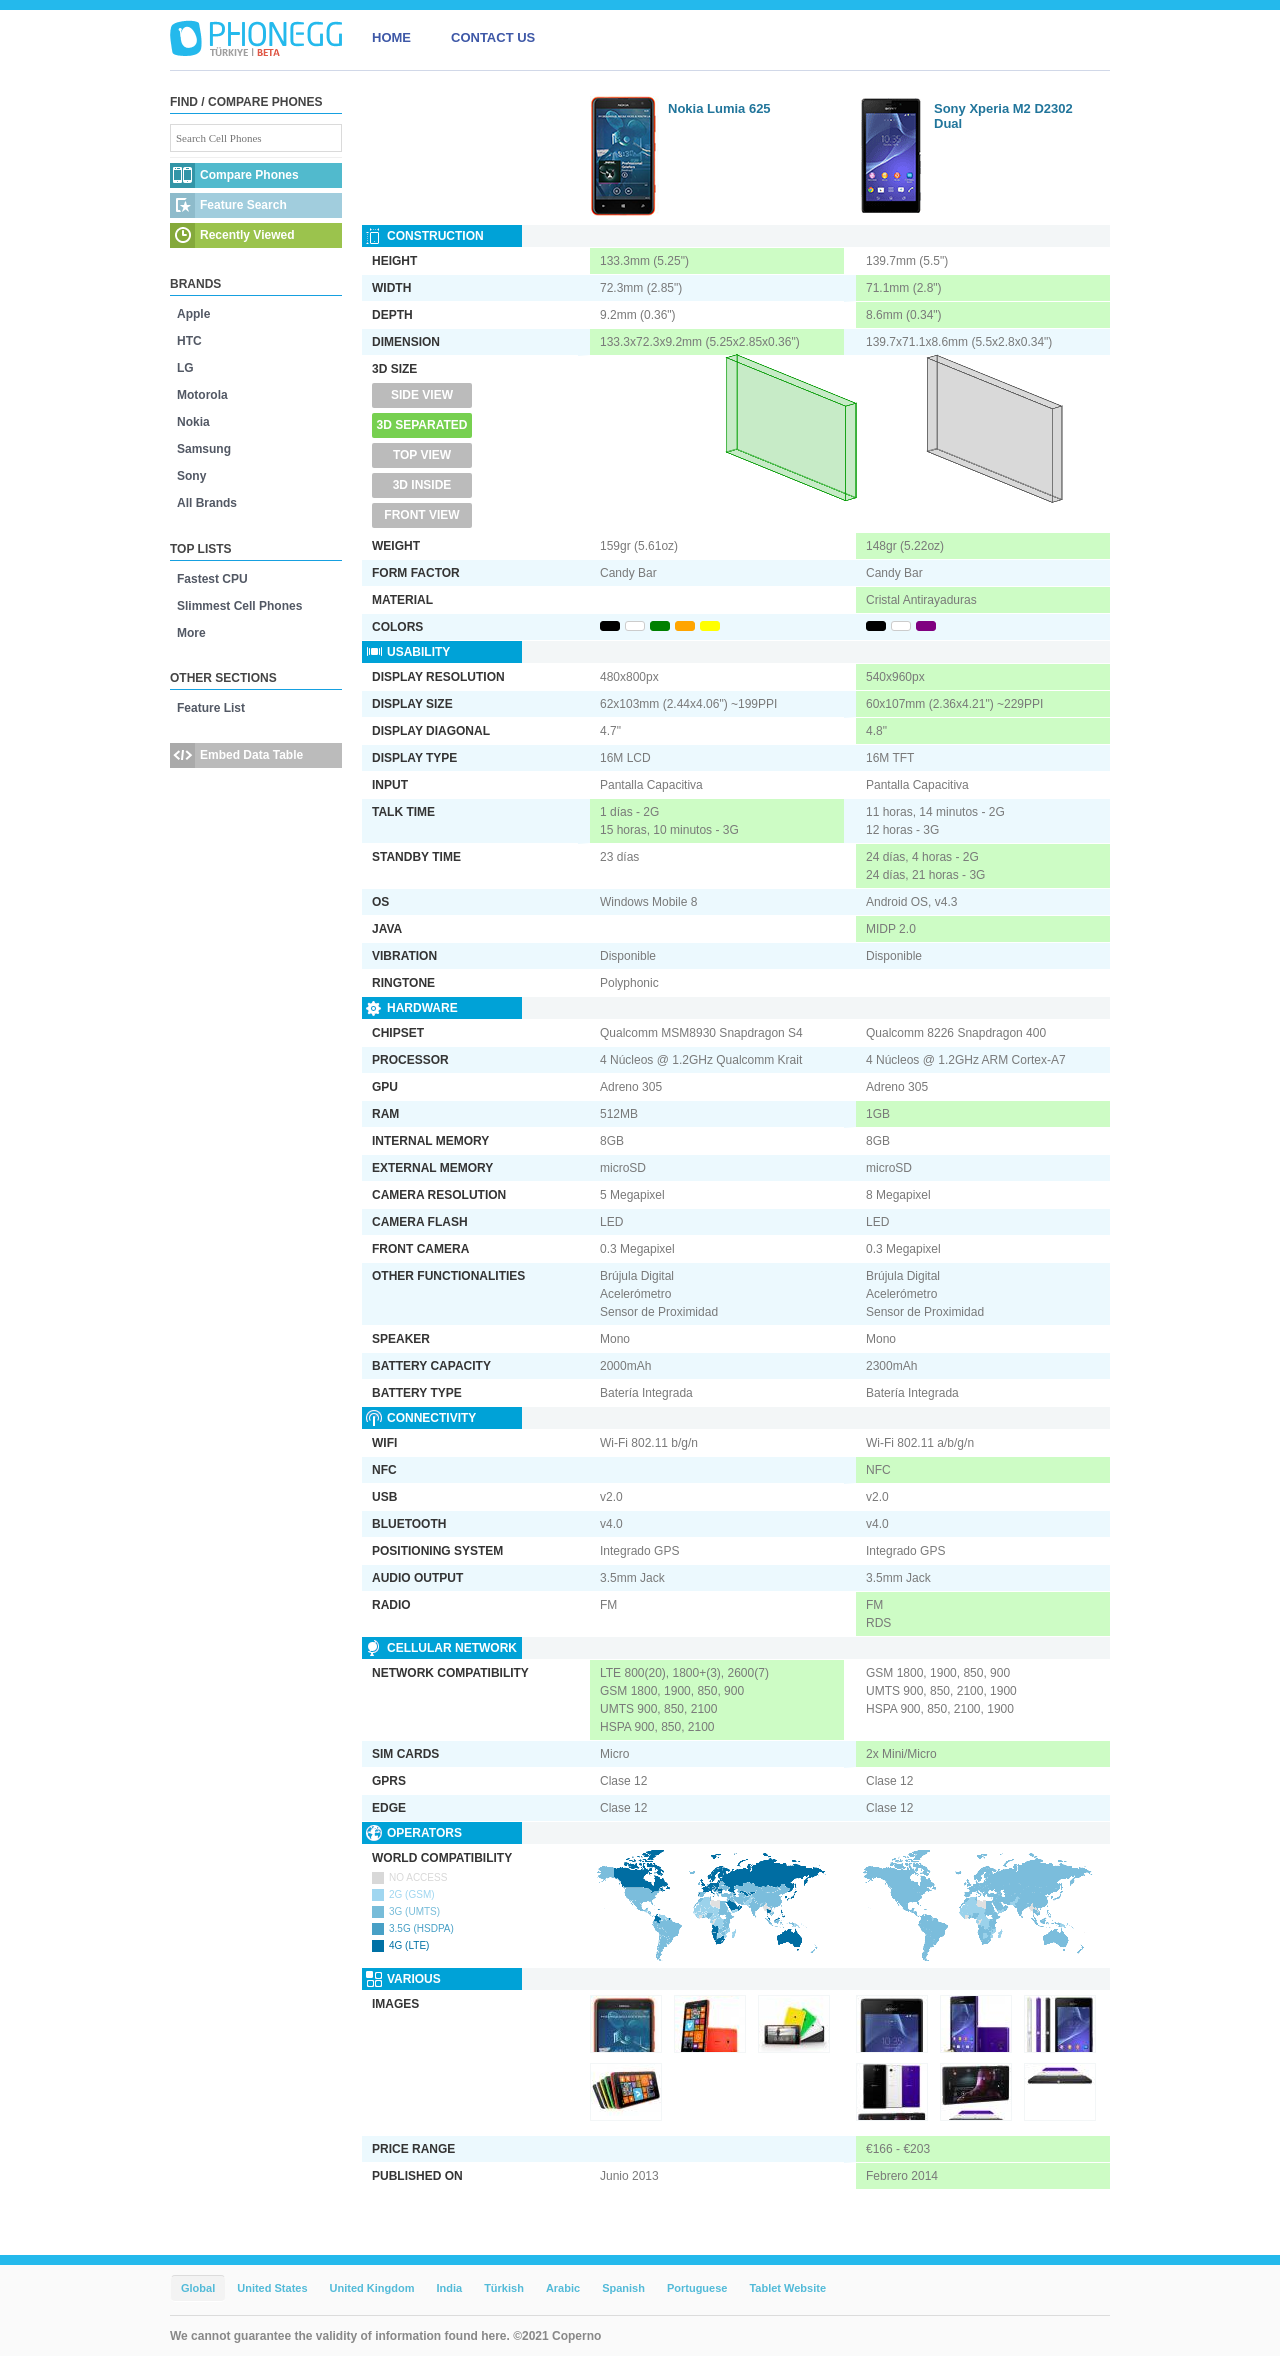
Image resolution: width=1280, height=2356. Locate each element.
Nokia (193, 422)
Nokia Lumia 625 (719, 108)
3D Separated (422, 425)
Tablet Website (787, 2288)
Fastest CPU (212, 579)
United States (272, 2288)
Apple (193, 314)
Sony (191, 476)
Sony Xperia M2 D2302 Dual (1003, 116)
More (191, 633)
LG (185, 368)
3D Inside (422, 485)
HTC (189, 341)
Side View (422, 395)
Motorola (202, 395)
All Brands (207, 503)
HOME (391, 37)
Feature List (211, 708)
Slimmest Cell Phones (239, 606)
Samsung (204, 449)
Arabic (563, 2288)
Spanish (623, 2288)
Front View (421, 515)
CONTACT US (493, 37)
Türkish (504, 2288)
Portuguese (697, 2288)
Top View (422, 455)
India (449, 2288)
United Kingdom (372, 2288)
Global (198, 2288)
